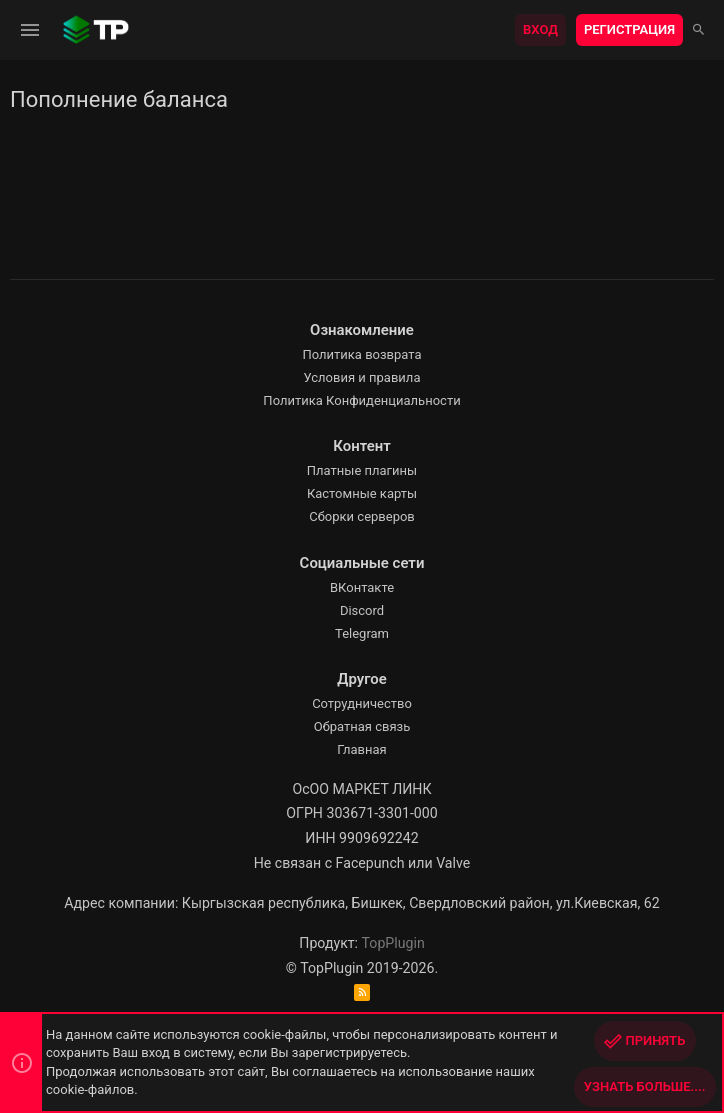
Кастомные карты (362, 493)
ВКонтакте (362, 587)
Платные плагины (362, 470)
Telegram (362, 633)
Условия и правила (362, 377)
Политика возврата (361, 354)
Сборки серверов (362, 516)
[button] (30, 30)
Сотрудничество (362, 703)
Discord (362, 610)
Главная (361, 749)
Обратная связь (362, 726)
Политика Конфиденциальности (361, 400)
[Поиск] (698, 30)
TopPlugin (393, 943)
